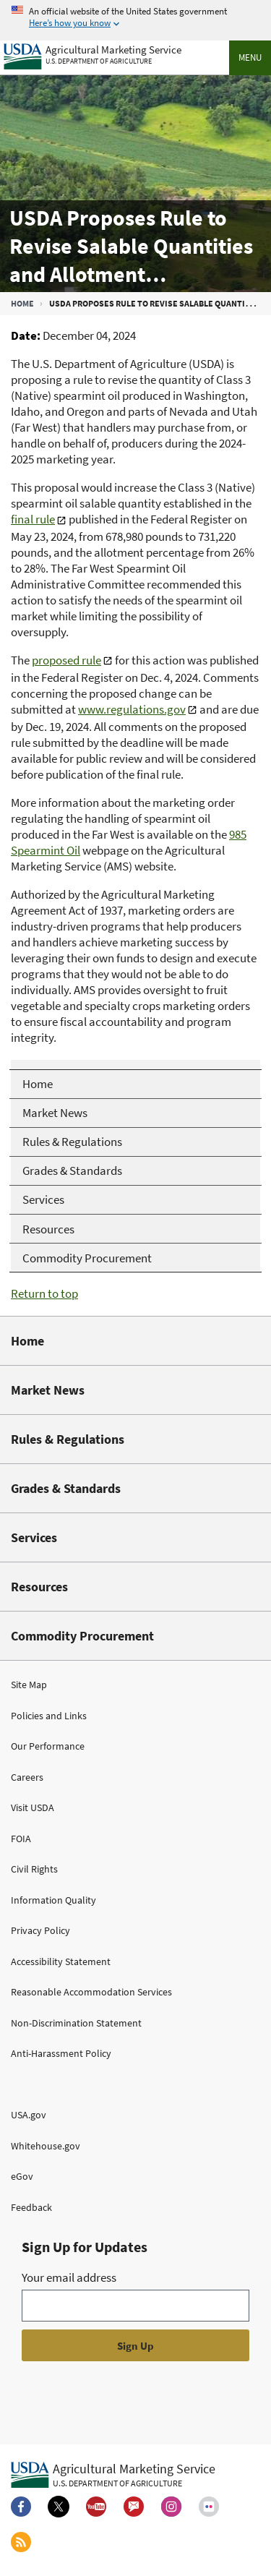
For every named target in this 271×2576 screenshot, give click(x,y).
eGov (22, 2176)
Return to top (44, 1293)
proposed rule (66, 660)
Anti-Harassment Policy (61, 2053)
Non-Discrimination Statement (76, 2022)
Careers (27, 1777)
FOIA (21, 1838)
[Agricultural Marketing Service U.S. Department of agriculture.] (113, 2474)
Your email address (69, 2277)
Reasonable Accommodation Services (91, 1991)
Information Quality (53, 1900)
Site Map (29, 1684)
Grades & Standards (66, 1488)
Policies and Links (49, 1715)
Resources (39, 1586)
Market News (48, 1390)
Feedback (31, 2207)
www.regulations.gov (132, 709)
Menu (250, 57)
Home (22, 303)
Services (34, 1537)
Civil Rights (34, 1868)
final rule (33, 519)
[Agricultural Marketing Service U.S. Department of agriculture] (92, 53)
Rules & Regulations (67, 1439)
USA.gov (28, 2114)
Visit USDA (32, 1807)
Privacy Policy (40, 1930)
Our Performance (48, 1746)
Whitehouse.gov (45, 2145)
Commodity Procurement (82, 1635)
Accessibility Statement (61, 1961)
